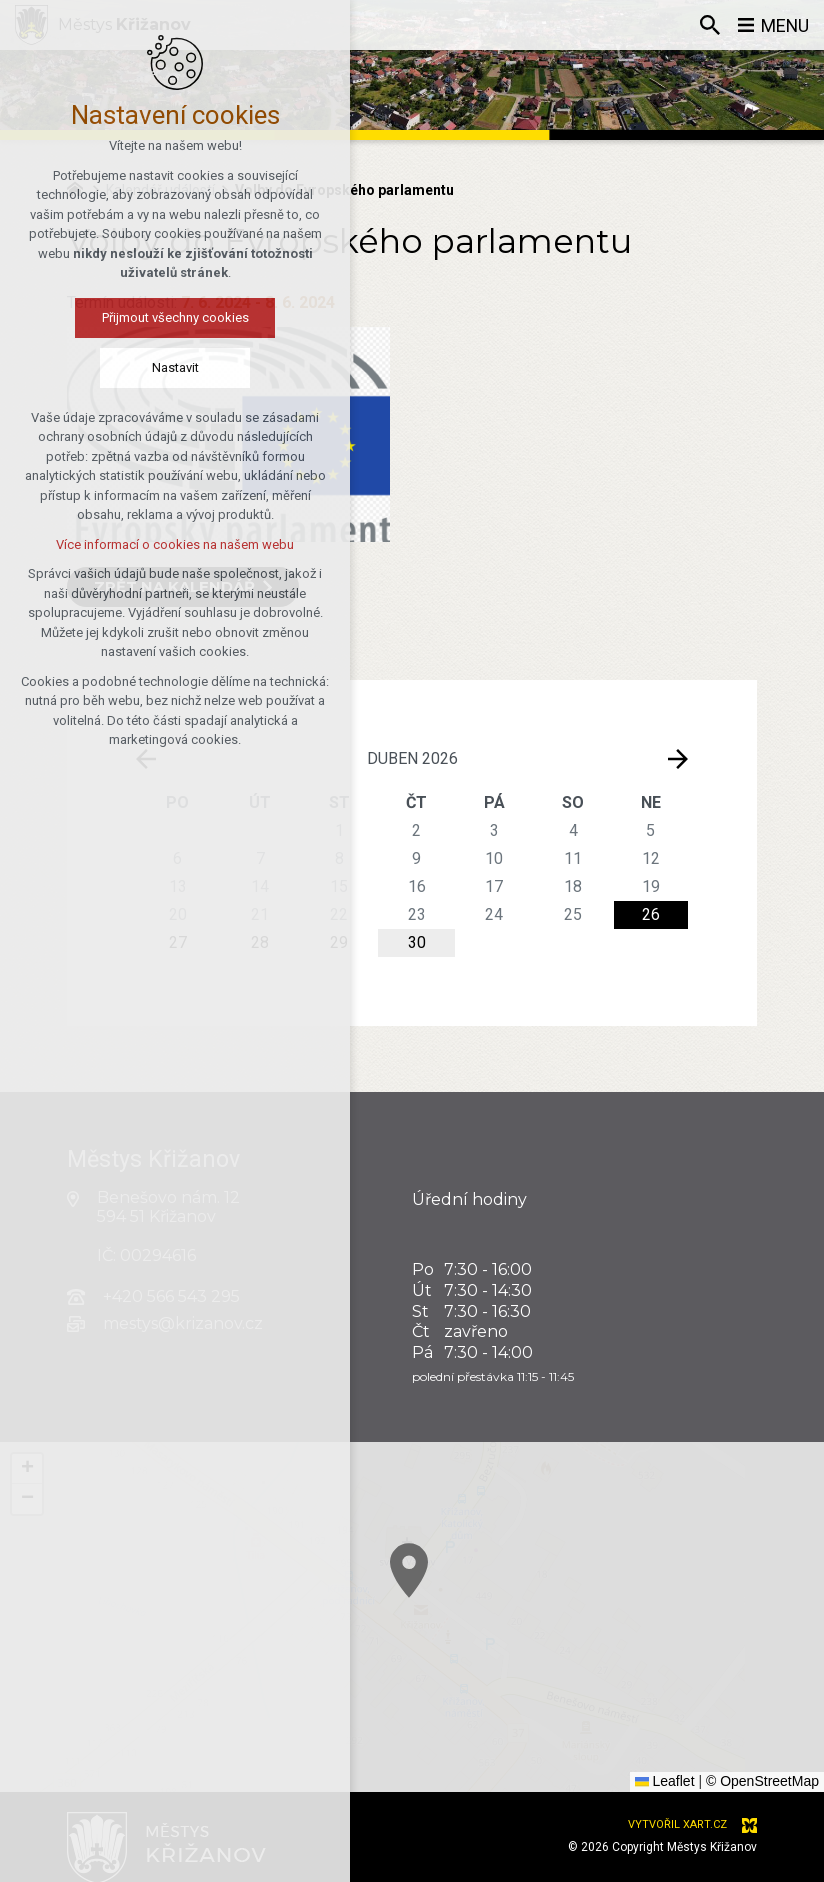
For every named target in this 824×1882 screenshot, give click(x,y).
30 (417, 942)
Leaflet (665, 1781)
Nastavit (109, 367)
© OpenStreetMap (762, 1781)
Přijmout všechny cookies (109, 317)
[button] (27, 1469)
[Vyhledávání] (709, 25)
